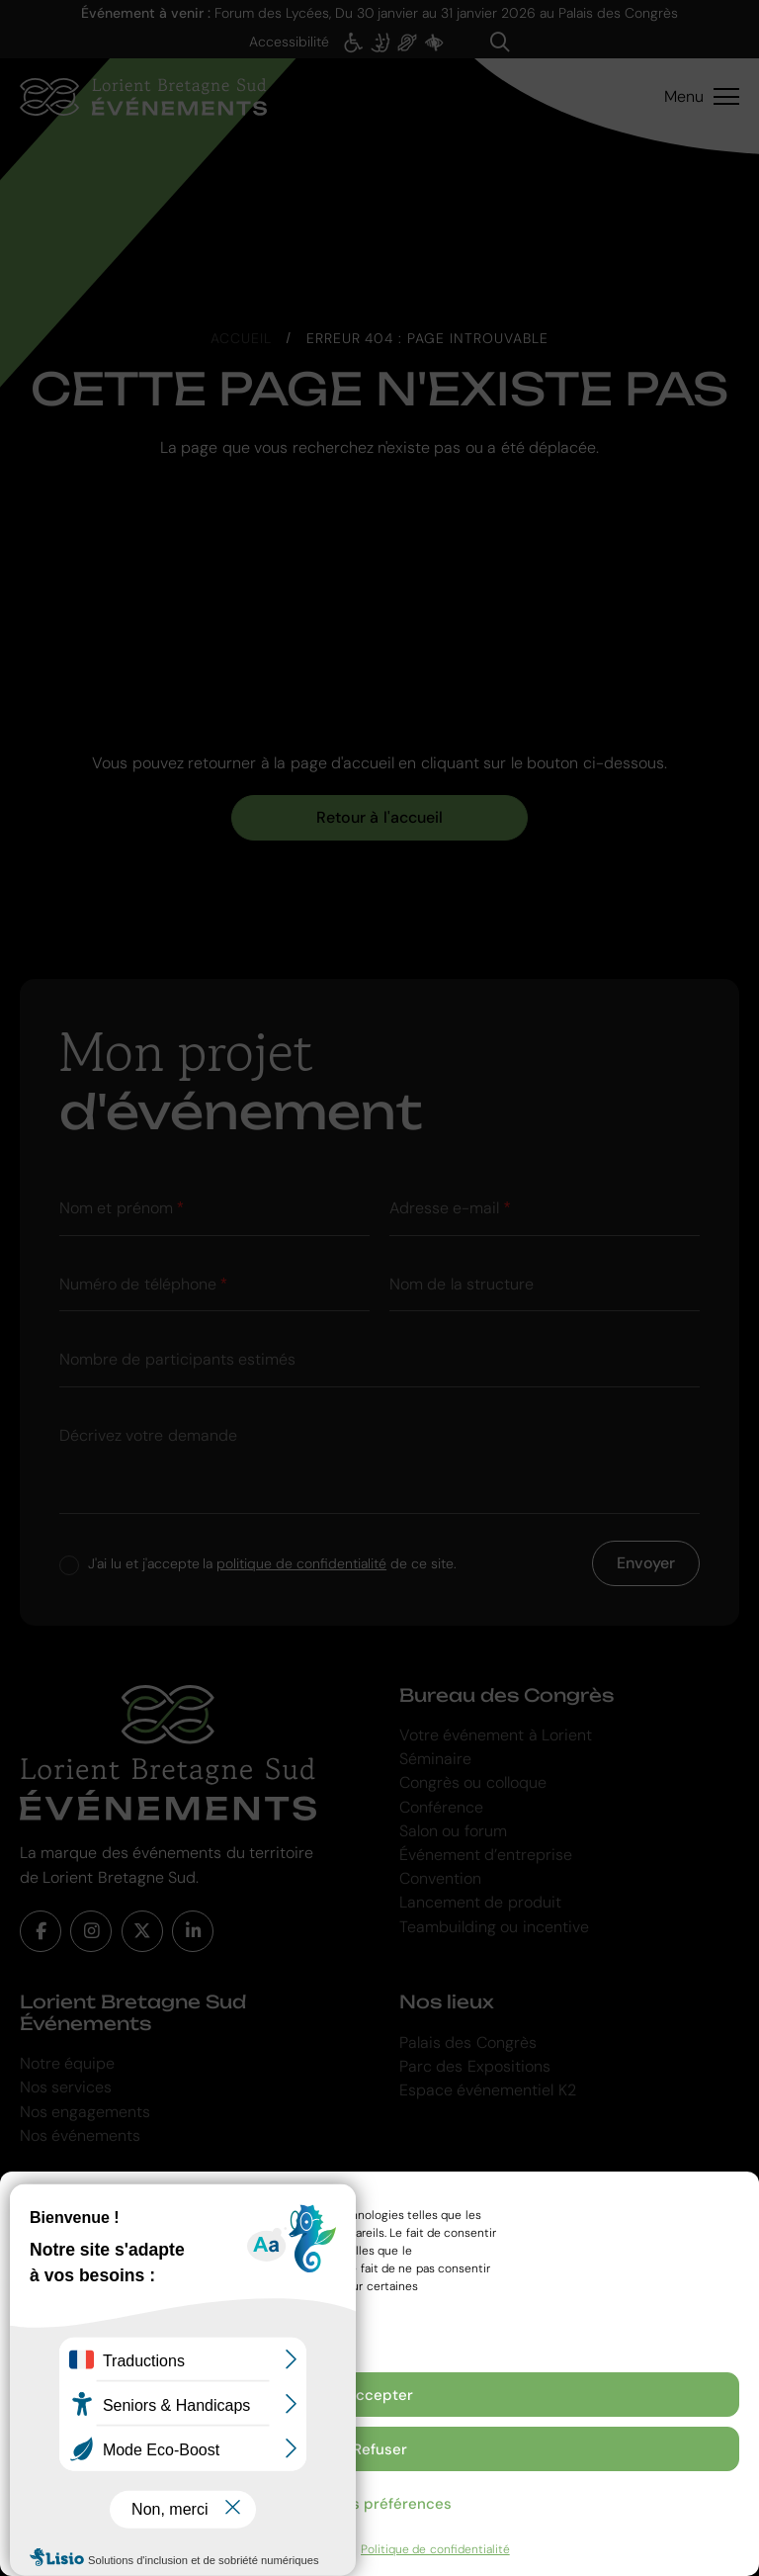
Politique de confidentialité (435, 2549)
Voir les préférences (379, 2504)
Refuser (380, 2449)
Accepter (379, 2395)
